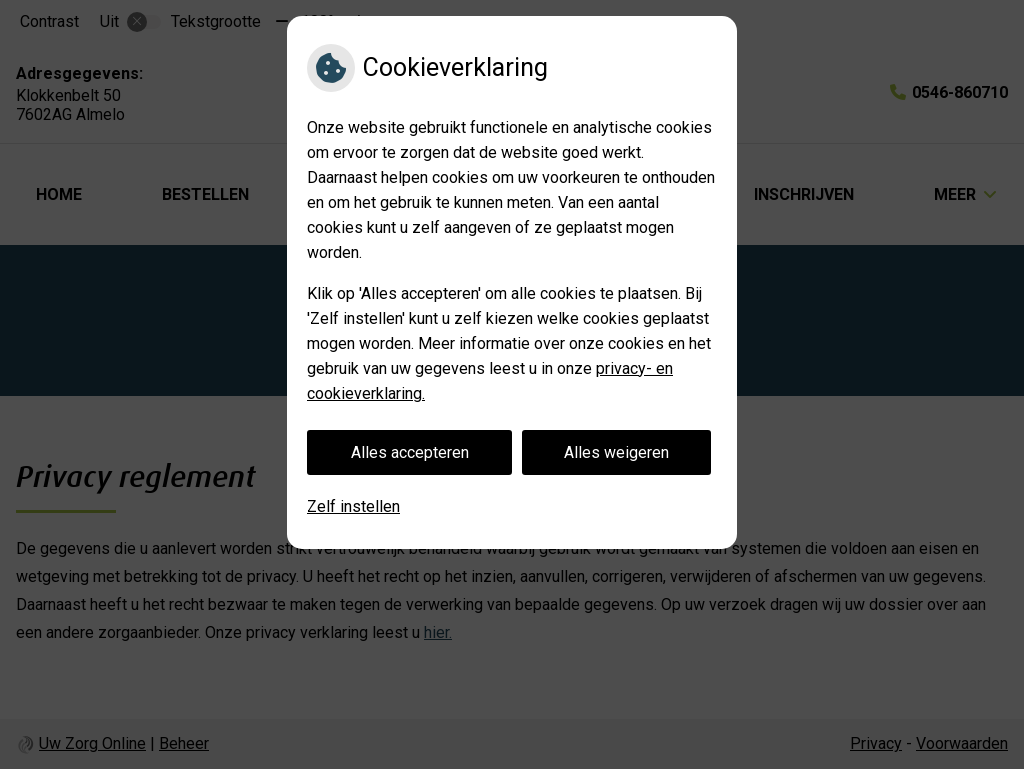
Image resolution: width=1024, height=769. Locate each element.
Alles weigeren (616, 452)
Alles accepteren (410, 452)
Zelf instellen (353, 506)
